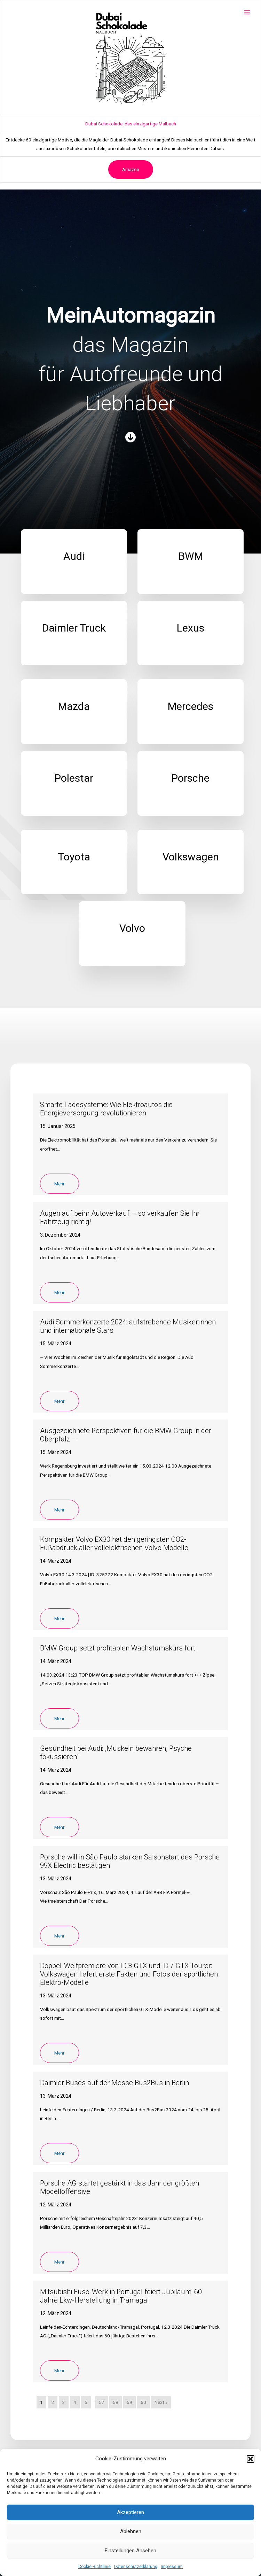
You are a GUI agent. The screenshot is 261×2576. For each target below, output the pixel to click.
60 (143, 2402)
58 (115, 2402)
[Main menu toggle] (247, 12)
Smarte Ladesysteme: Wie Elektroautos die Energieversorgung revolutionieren (106, 1108)
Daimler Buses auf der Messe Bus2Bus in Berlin (114, 2083)
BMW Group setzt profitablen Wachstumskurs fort (117, 1648)
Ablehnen (130, 2531)
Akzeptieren (130, 2512)
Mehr (59, 1183)
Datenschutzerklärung (135, 2566)
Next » (161, 2402)
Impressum (172, 2566)
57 (101, 2402)
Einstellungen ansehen (130, 2550)
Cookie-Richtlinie (94, 2566)
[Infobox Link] (74, 562)
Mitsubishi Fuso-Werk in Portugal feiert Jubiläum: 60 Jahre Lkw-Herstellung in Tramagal (121, 2296)
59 (129, 2402)
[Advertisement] (130, 76)
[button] (250, 2458)
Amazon (130, 169)
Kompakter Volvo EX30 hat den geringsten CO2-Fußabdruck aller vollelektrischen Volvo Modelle (114, 1543)
